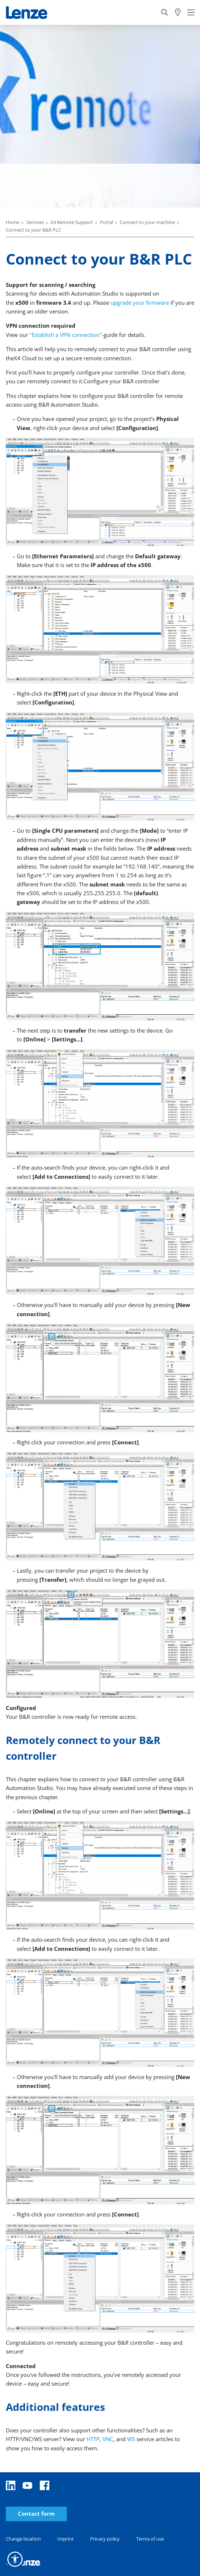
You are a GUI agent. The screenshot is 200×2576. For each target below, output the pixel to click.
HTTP (93, 2439)
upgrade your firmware (140, 302)
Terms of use (150, 2538)
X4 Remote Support (71, 222)
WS (131, 2439)
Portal (106, 222)
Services (35, 222)
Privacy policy (105, 2538)
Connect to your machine (147, 222)
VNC (108, 2439)
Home (12, 222)
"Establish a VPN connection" (66, 334)
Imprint (65, 2538)
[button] (15, 2559)
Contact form (36, 2513)
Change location (23, 2538)
